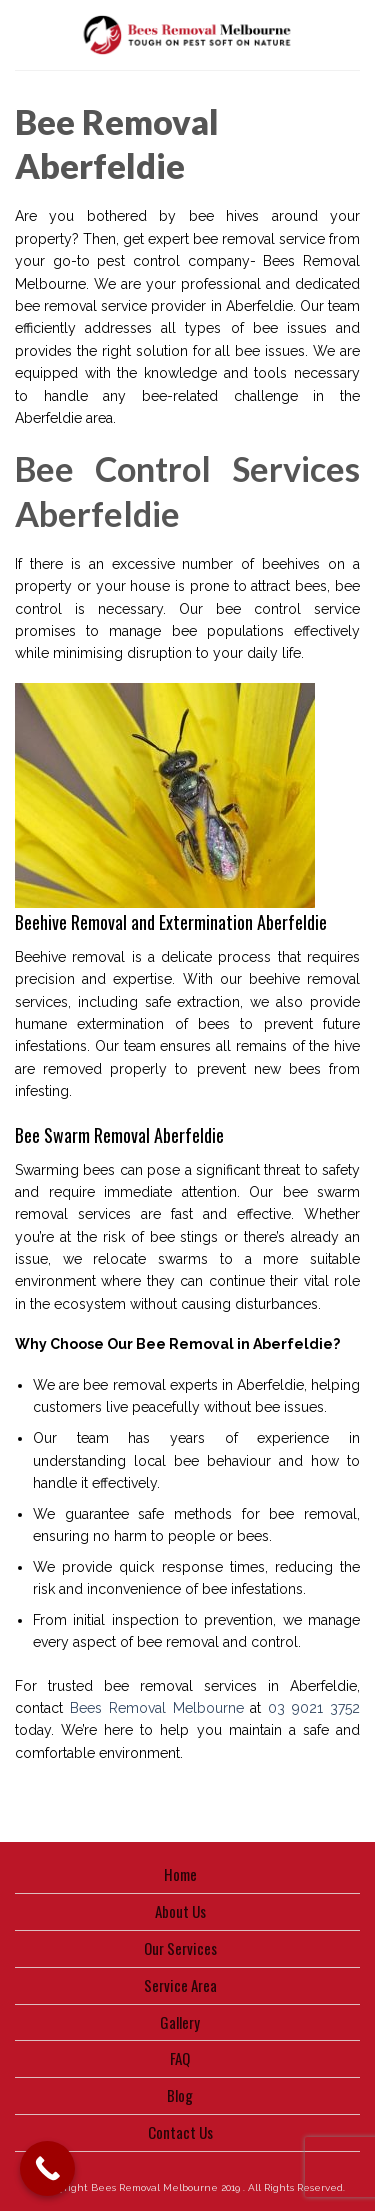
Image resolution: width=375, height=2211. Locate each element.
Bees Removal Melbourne (157, 1708)
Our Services (180, 1948)
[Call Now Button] (47, 2168)
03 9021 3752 (314, 1708)
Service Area (180, 1985)
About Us (180, 1911)
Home (180, 1874)
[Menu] (25, 35)
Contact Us (180, 2132)
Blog (180, 2095)
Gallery (180, 2022)
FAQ (180, 2058)
